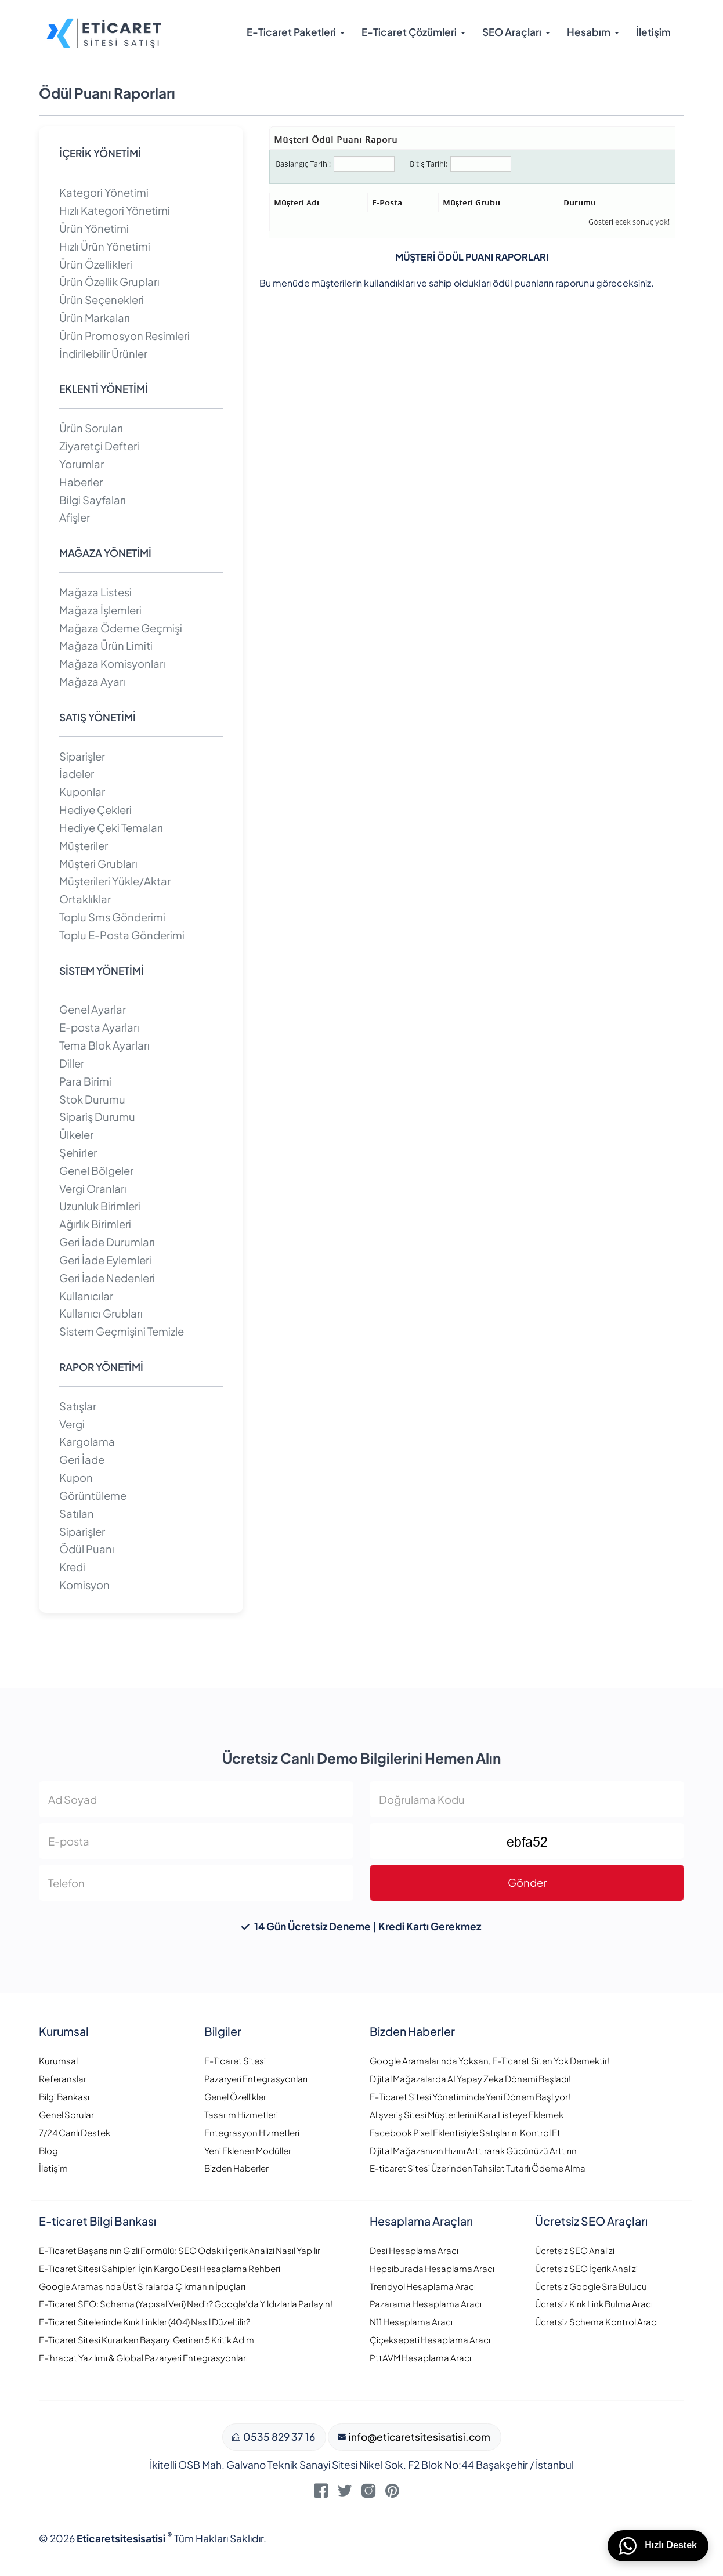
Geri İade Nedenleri (107, 1278)
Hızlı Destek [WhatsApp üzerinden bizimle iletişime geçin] (658, 2546)
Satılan (76, 1513)
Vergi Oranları (92, 1188)
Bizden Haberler (236, 2167)
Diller (71, 1063)
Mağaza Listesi (95, 592)
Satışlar (77, 1406)
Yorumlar (81, 464)
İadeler (76, 773)
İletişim (653, 32)
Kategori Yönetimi (104, 192)
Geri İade (81, 1459)
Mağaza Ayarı (92, 681)
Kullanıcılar (86, 1296)
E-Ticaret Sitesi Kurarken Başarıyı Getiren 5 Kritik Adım (146, 2339)
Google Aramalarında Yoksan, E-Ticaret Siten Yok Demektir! (490, 2060)
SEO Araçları (511, 32)
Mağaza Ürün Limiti (106, 645)
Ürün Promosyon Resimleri (124, 335)
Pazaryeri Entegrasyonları (256, 2078)
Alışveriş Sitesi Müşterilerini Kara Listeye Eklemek (466, 2114)
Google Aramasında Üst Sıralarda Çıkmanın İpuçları (142, 2286)
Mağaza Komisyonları (112, 663)
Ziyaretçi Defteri (99, 446)
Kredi (72, 1566)
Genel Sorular (66, 2114)
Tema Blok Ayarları (104, 1045)
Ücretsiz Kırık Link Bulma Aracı (594, 2303)
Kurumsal (58, 2060)
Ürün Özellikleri (95, 264)
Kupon (76, 1477)
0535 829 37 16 (278, 2436)
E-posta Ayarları (99, 1027)
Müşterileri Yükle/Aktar (115, 881)
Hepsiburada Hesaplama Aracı (432, 2268)
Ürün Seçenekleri (101, 299)
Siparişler (82, 756)
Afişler (74, 517)
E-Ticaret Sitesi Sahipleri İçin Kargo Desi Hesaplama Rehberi (159, 2268)
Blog (48, 2150)
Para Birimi (85, 1081)
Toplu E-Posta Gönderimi (122, 935)
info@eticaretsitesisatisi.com (418, 2436)
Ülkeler (76, 1134)
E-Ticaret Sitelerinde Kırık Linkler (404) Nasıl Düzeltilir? (144, 2321)
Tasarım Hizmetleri (241, 2114)
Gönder (527, 1882)
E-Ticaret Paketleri (291, 32)
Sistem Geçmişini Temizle (121, 1331)
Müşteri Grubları (98, 863)
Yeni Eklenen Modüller (247, 2150)
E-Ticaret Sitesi (235, 2060)
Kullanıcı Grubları (101, 1313)
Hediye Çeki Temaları (111, 827)
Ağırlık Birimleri (95, 1224)
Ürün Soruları (91, 428)
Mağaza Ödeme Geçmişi (120, 628)
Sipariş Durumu (97, 1116)
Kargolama (87, 1441)
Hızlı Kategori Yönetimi (114, 210)
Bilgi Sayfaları (92, 499)
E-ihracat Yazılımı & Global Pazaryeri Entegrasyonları (143, 2357)
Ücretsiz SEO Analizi (574, 2250)
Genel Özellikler (235, 2096)
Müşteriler (83, 845)
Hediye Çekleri (95, 809)
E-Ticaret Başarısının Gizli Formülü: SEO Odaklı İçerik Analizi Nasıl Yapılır (179, 2250)
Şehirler (78, 1152)
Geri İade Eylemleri (105, 1260)
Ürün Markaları (94, 317)
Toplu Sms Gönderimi (112, 917)
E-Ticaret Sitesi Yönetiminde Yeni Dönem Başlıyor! (470, 2096)
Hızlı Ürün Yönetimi (104, 246)
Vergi (72, 1424)
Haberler (81, 482)
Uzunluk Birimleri (99, 1206)
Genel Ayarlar (92, 1009)
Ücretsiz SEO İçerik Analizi (586, 2268)
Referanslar (62, 2078)
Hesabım (588, 32)
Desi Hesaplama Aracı (414, 2250)
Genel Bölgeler (96, 1170)
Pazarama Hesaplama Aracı (426, 2303)
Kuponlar (82, 791)
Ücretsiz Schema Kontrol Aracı (596, 2321)
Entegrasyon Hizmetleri (251, 2132)
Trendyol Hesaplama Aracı (423, 2286)
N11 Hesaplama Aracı (411, 2321)
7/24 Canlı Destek (74, 2132)
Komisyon (84, 1584)
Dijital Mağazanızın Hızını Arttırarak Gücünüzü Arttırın (473, 2150)
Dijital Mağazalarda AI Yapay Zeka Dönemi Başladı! (470, 2078)
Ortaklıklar (85, 899)
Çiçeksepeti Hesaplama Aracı (430, 2339)
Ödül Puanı (86, 1548)
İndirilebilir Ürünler (103, 353)
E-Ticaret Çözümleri (409, 32)
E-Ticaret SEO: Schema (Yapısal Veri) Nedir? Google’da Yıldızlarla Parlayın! (185, 2303)
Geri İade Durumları (107, 1242)
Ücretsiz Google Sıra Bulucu (591, 2286)
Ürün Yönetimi (94, 228)
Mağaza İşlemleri (100, 610)
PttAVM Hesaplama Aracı (420, 2357)
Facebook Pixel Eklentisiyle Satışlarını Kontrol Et (465, 2132)
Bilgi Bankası (64, 2096)
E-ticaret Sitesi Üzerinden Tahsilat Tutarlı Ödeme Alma (477, 2167)
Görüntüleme (92, 1495)
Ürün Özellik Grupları (109, 281)
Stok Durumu (92, 1099)
